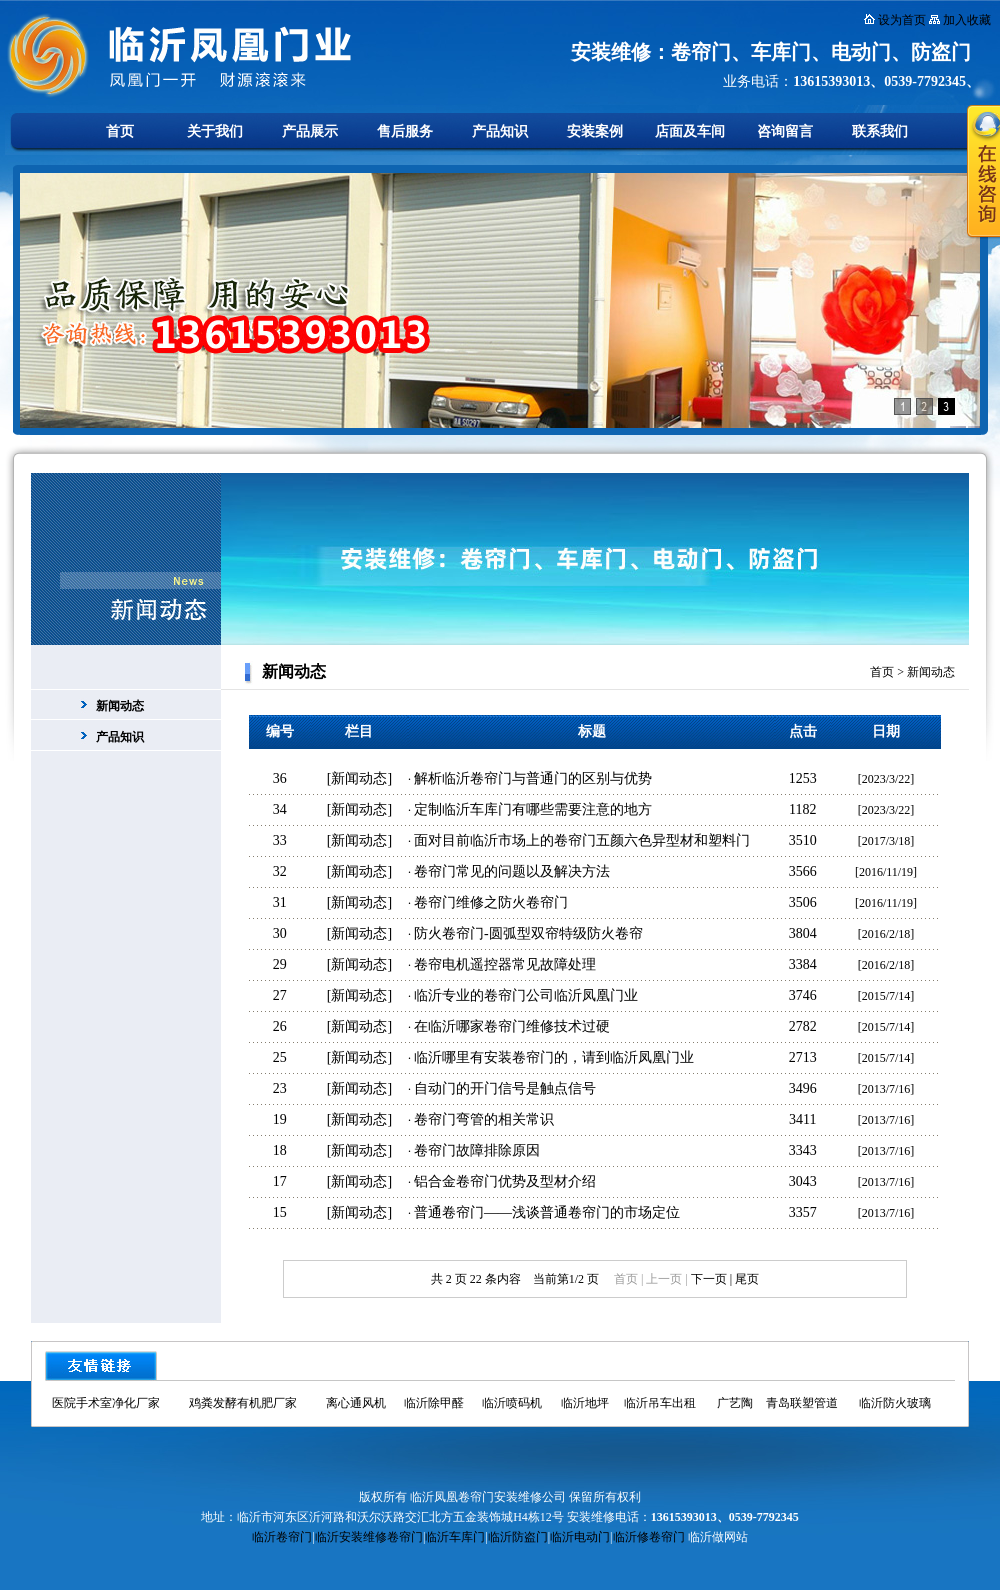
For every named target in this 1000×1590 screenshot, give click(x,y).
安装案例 (595, 131)
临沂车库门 (455, 1537)
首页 (120, 131)
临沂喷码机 (512, 1403)
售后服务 (405, 131)
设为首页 (902, 20)
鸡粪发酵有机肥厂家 (243, 1403)
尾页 (747, 1279)
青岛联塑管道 (802, 1403)
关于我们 (215, 131)
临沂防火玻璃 (895, 1403)
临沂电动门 (580, 1537)
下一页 (709, 1279)
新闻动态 (120, 706)
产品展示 (310, 131)
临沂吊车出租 (660, 1403)
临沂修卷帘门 (649, 1537)
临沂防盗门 (518, 1537)
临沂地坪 (585, 1403)
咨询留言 (785, 131)
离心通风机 (356, 1403)
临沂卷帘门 (282, 1537)
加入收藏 (967, 20)
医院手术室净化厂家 (106, 1403)
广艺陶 (735, 1403)
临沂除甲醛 (434, 1403)
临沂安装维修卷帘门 (369, 1537)
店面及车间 (690, 131)
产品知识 (500, 131)
